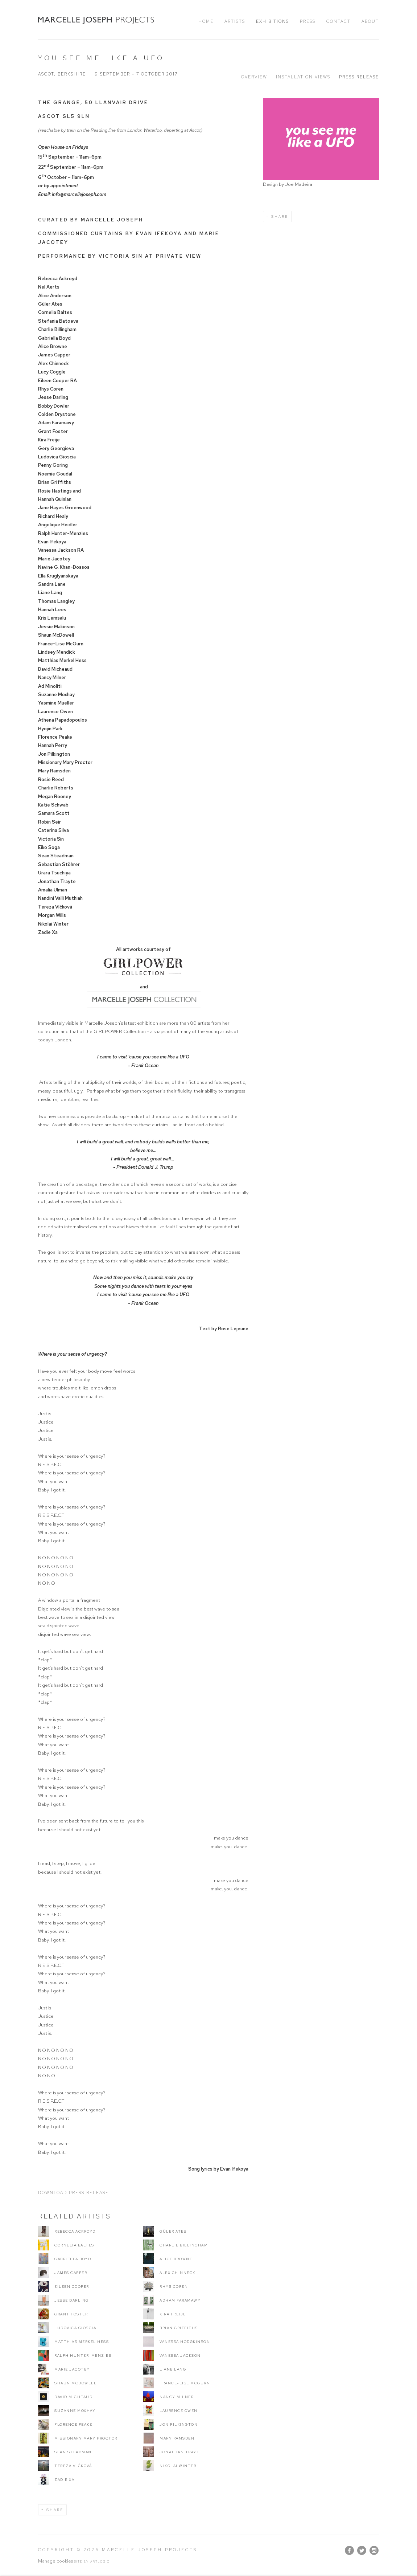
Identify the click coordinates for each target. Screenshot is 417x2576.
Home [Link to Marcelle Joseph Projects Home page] (206, 21)
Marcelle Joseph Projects (96, 20)
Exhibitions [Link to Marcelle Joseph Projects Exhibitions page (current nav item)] (272, 21)
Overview (254, 77)
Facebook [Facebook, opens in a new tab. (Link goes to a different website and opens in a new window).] (349, 2550)
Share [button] (279, 216)
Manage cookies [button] (55, 2561)
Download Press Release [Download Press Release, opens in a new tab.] (73, 2193)
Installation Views (303, 77)
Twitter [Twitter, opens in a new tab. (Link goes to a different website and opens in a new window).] (361, 2550)
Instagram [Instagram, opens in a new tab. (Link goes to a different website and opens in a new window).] (374, 2550)
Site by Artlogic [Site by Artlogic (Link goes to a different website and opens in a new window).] (92, 2561)
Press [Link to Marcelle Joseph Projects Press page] (307, 21)
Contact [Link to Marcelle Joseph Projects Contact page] (338, 21)
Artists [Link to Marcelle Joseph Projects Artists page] (234, 21)
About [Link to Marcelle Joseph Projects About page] (370, 21)
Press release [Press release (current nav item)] (359, 77)
